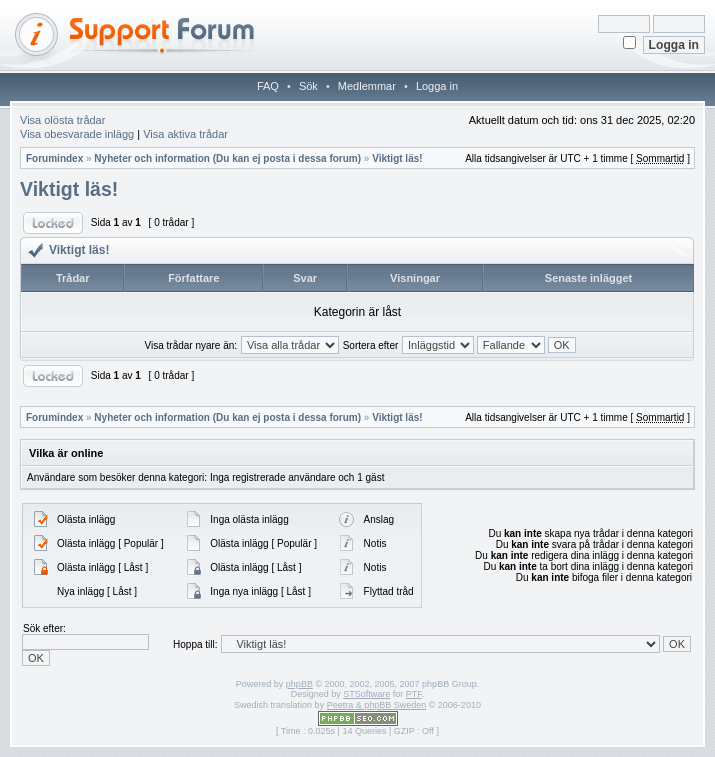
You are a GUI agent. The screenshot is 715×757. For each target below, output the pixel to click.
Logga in (437, 86)
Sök (308, 86)
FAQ (268, 86)
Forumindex (54, 158)
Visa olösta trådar (62, 120)
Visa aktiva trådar (185, 134)
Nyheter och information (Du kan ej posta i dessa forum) (227, 158)
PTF (414, 694)
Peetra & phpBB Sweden (377, 705)
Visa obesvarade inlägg (77, 134)
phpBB (299, 684)
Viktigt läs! (397, 158)
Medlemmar (367, 86)
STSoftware (366, 694)
